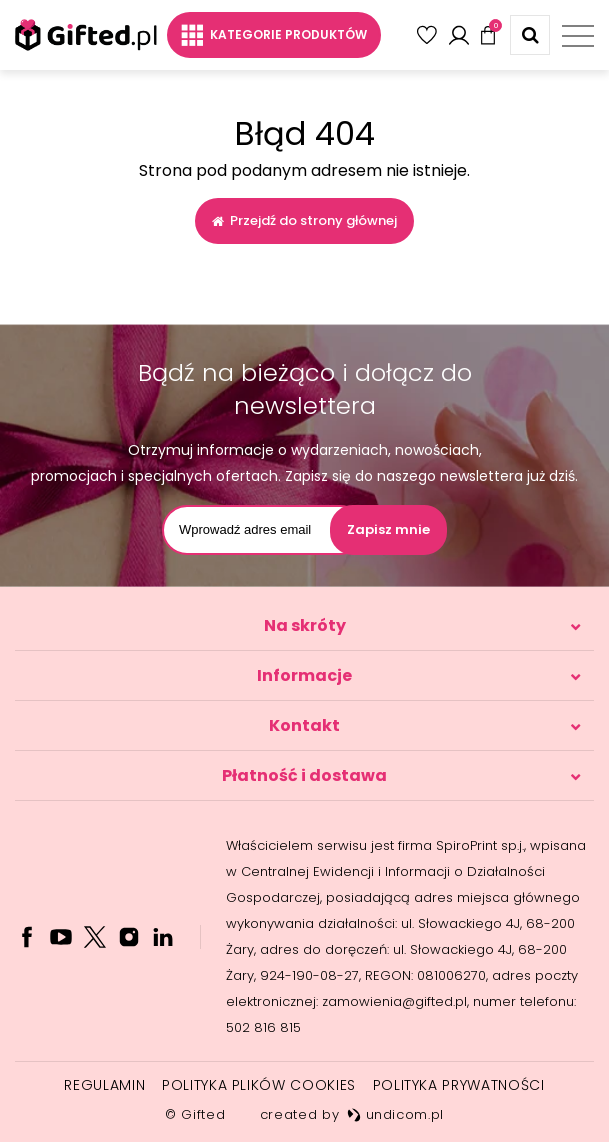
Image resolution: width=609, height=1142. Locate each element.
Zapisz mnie (388, 529)
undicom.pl (395, 1114)
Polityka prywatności (459, 1085)
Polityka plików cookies (259, 1085)
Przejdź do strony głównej (304, 220)
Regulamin (104, 1085)
